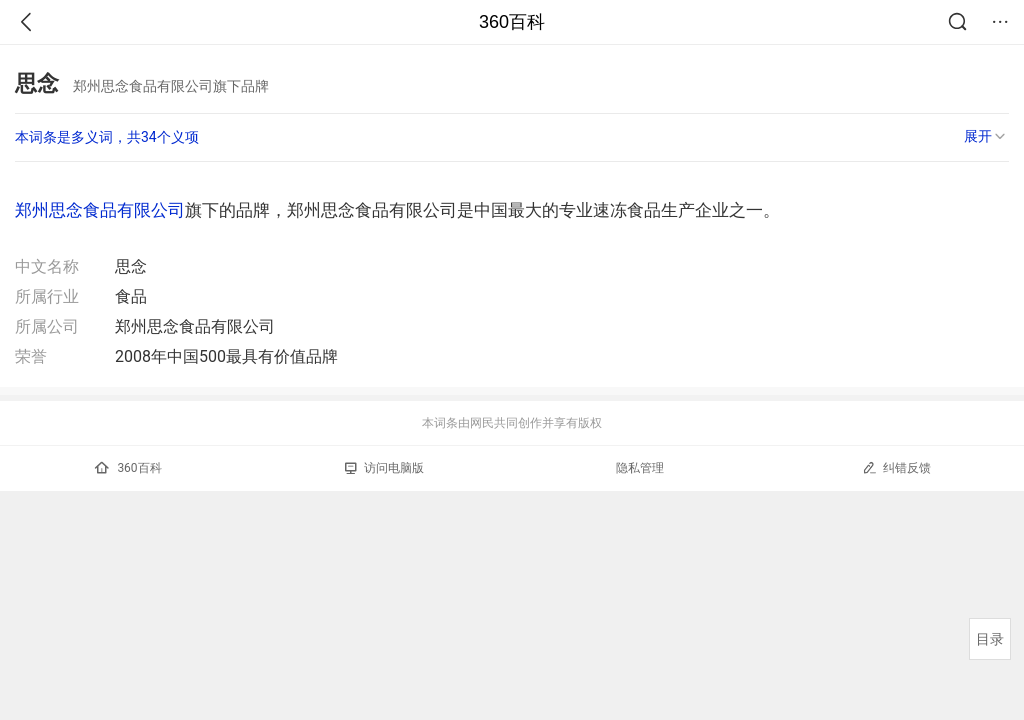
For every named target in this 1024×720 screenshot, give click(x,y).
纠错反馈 (896, 467)
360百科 (512, 22)
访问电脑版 (384, 468)
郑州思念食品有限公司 (100, 210)
